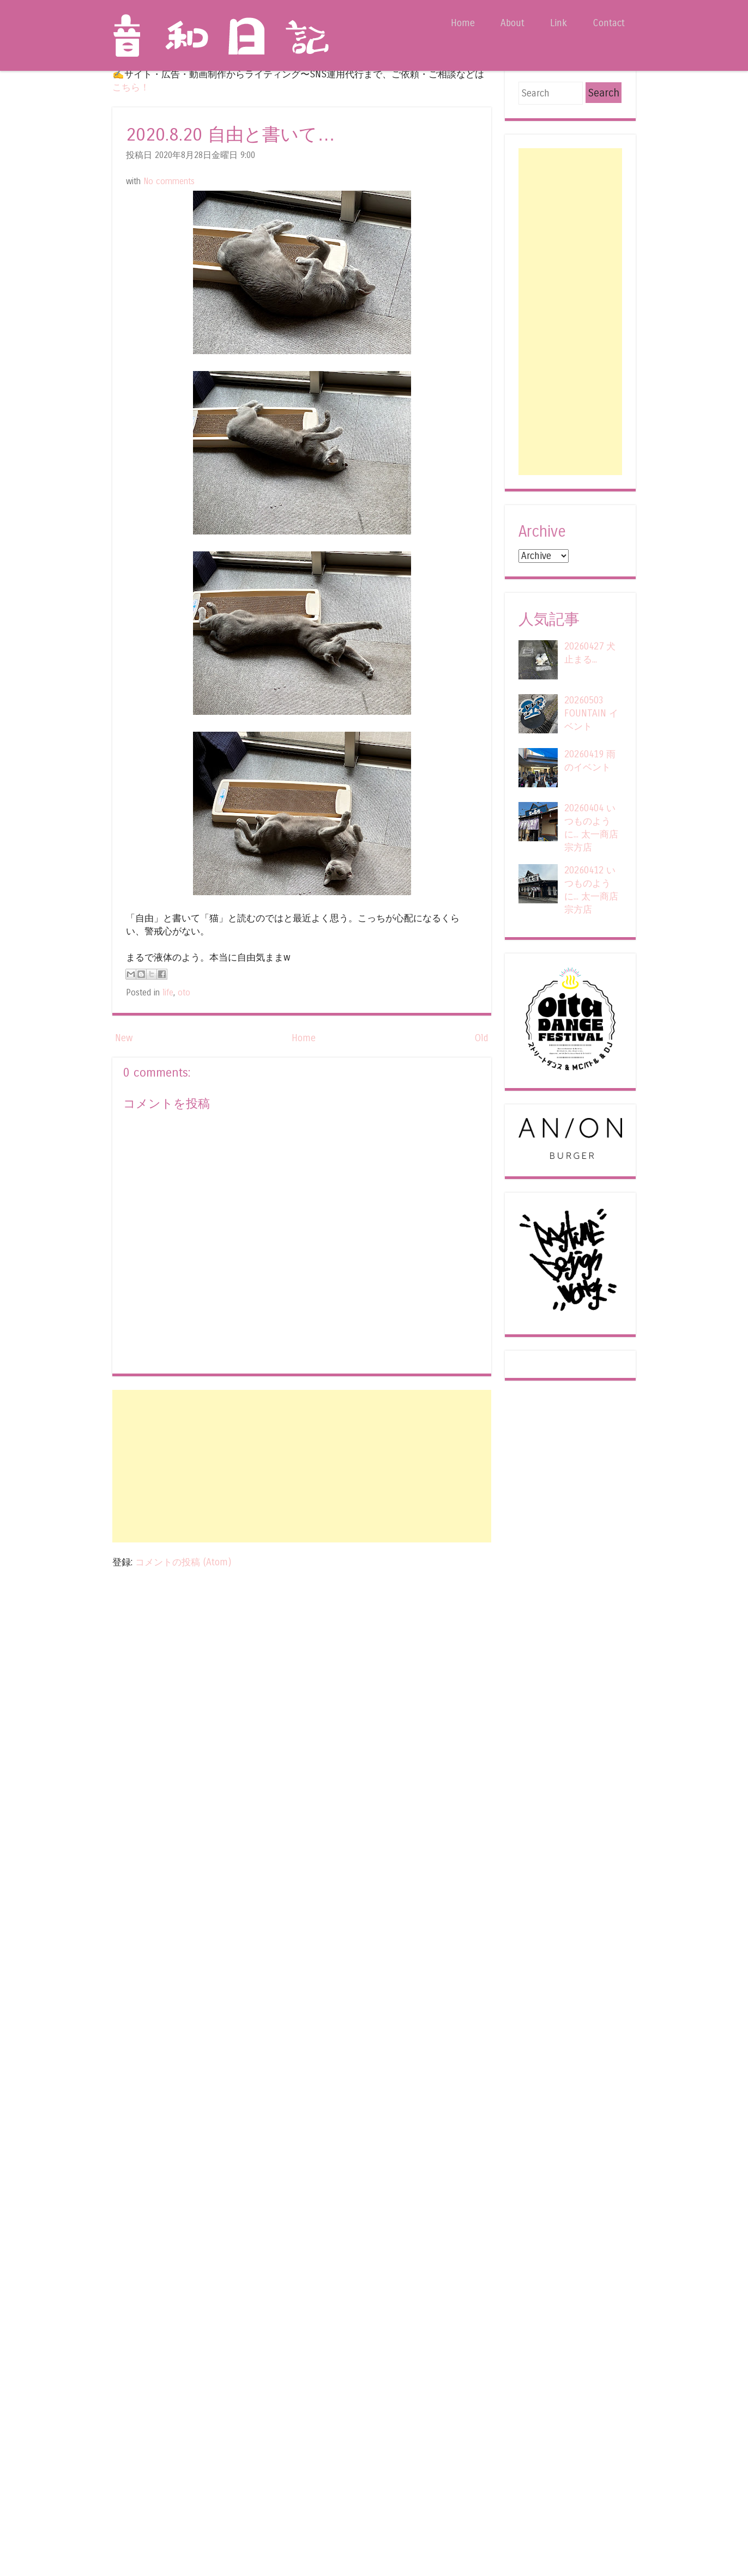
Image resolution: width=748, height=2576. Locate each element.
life (167, 993)
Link (558, 23)
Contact (609, 23)
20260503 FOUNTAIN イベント (591, 713)
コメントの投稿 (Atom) (183, 1562)
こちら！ (130, 87)
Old (481, 1038)
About (512, 23)
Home (463, 23)
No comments (169, 181)
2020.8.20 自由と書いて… (230, 134)
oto (184, 993)
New (124, 1038)
